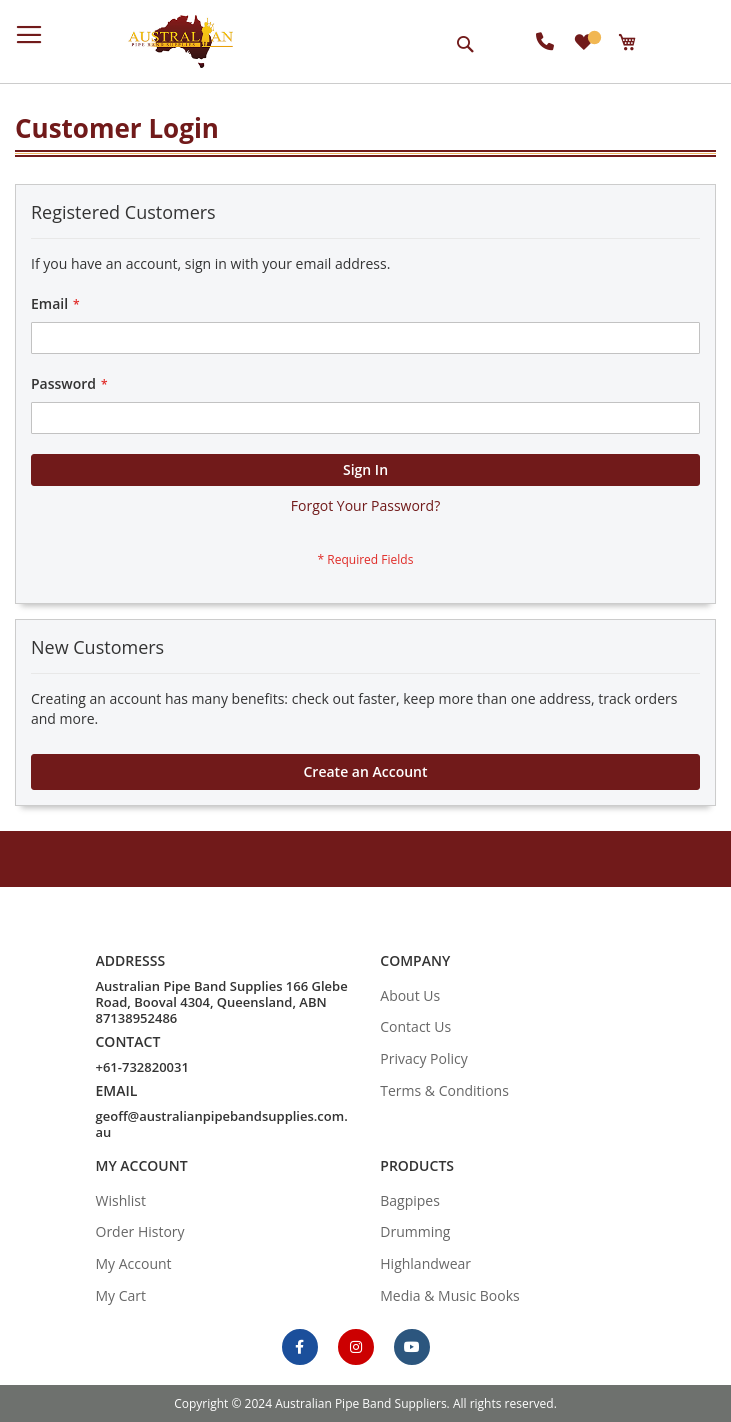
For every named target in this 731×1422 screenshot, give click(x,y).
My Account (134, 1263)
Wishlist (121, 1200)
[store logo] (180, 41)
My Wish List (592, 37)
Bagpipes (410, 1200)
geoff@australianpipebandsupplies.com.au (222, 1124)
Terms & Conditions (444, 1090)
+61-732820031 (142, 1067)
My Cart (121, 1295)
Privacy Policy (423, 1058)
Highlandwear (425, 1263)
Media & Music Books (449, 1295)
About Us (410, 995)
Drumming (415, 1231)
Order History (140, 1231)
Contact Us (415, 1026)
